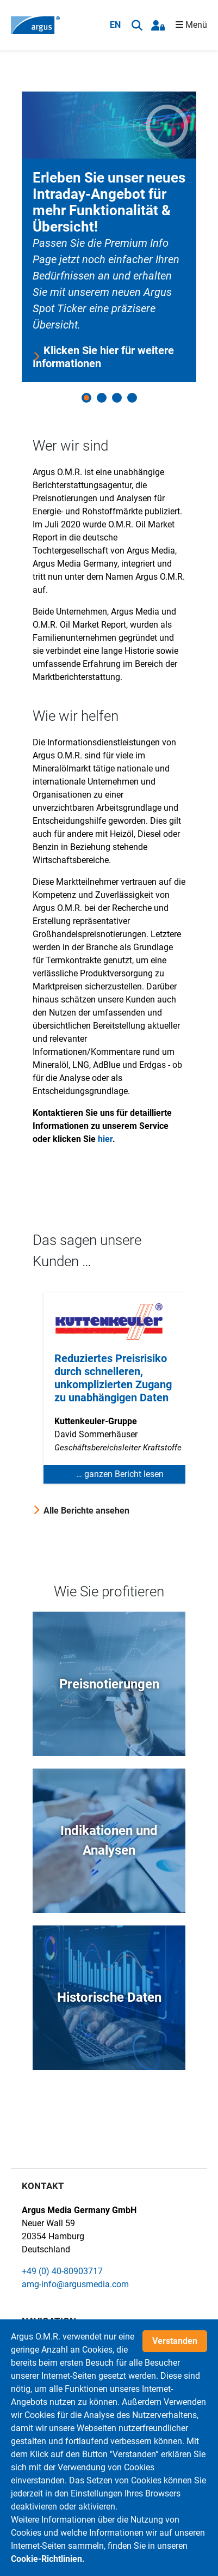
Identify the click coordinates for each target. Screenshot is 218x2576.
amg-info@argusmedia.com (75, 2284)
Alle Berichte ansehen (86, 1510)
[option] (109, 237)
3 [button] (117, 398)
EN (115, 25)
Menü (191, 25)
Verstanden (174, 2343)
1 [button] (86, 398)
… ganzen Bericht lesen (120, 1474)
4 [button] (132, 398)
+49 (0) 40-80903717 (62, 2271)
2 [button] (102, 398)
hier (105, 1139)
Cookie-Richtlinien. (48, 2561)
